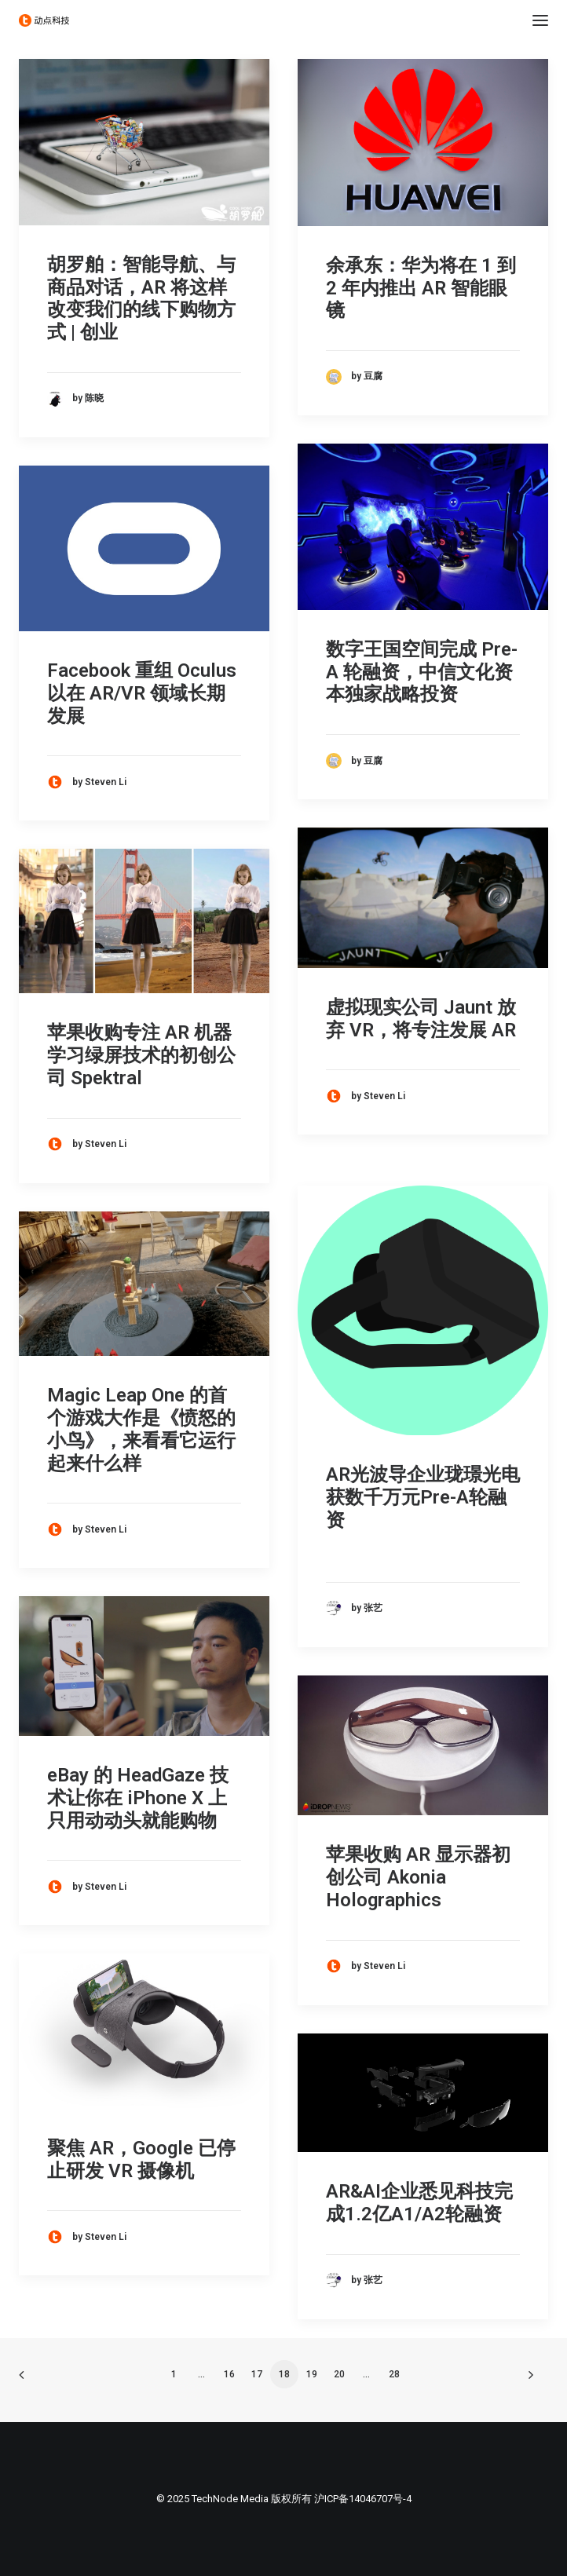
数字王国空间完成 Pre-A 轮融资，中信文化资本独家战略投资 (422, 672)
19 (311, 2374)
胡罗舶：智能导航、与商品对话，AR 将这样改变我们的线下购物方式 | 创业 (141, 298)
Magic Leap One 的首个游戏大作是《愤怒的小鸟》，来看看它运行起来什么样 (141, 1429)
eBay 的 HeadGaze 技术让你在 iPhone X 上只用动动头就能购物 (138, 1798)
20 (339, 2374)
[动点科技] (44, 20)
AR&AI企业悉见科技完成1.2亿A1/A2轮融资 (419, 2202)
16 (229, 2374)
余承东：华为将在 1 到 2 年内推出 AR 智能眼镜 (421, 288)
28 (394, 2374)
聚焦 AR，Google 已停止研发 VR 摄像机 (141, 2159)
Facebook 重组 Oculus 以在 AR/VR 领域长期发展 (141, 693)
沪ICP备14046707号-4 (363, 2499)
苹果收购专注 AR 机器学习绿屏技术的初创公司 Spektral (141, 1055)
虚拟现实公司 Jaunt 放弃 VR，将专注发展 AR (421, 1018)
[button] (540, 20)
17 (256, 2374)
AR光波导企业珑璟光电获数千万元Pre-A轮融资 (423, 1497)
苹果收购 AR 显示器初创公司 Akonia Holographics (418, 1877)
